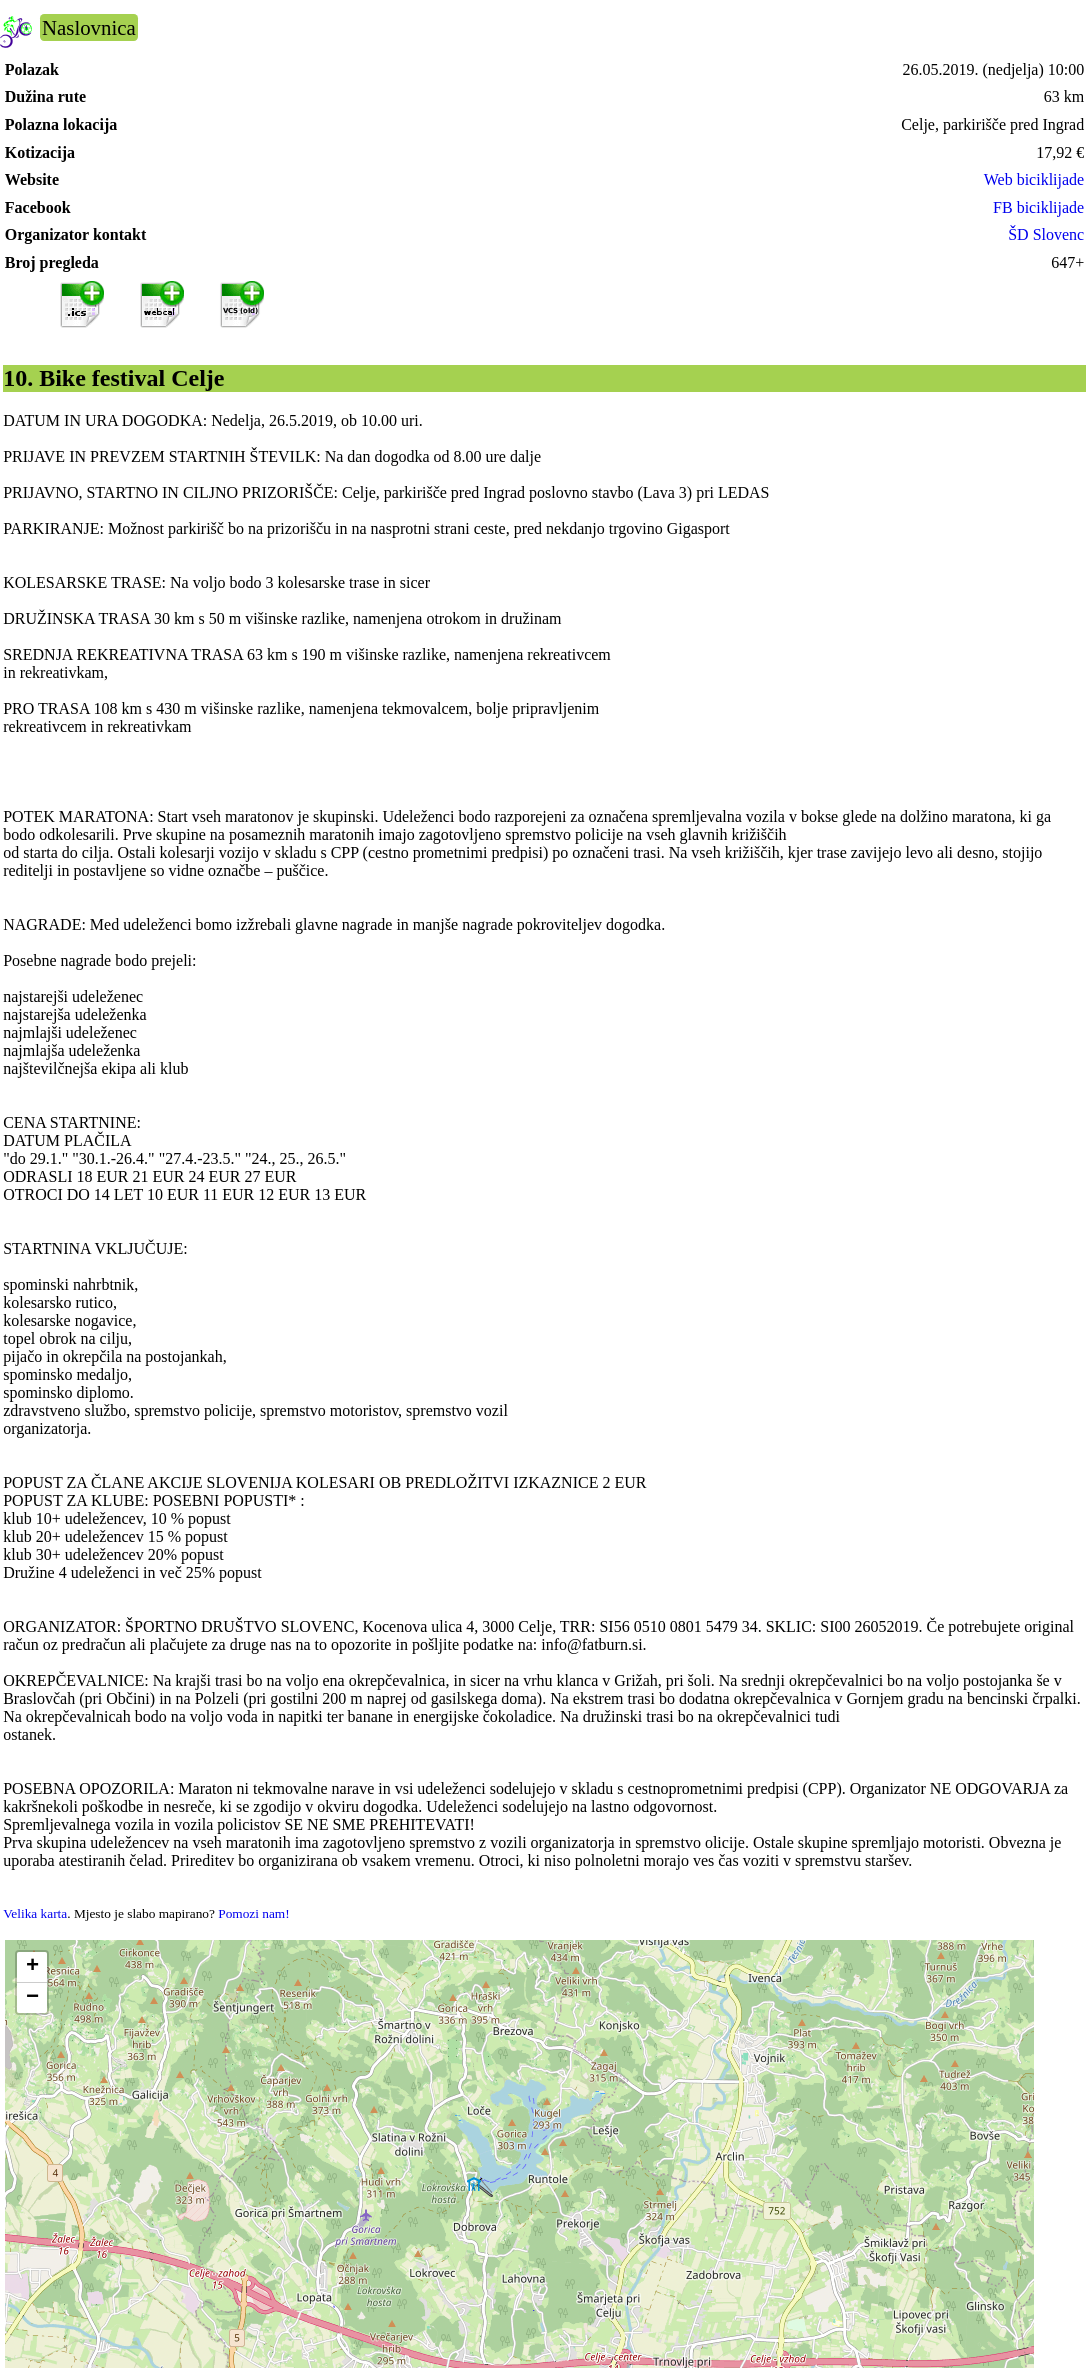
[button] (32, 1967)
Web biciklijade (1034, 179)
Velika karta (35, 1913)
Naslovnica (89, 27)
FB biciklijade (1038, 207)
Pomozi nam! (253, 1913)
